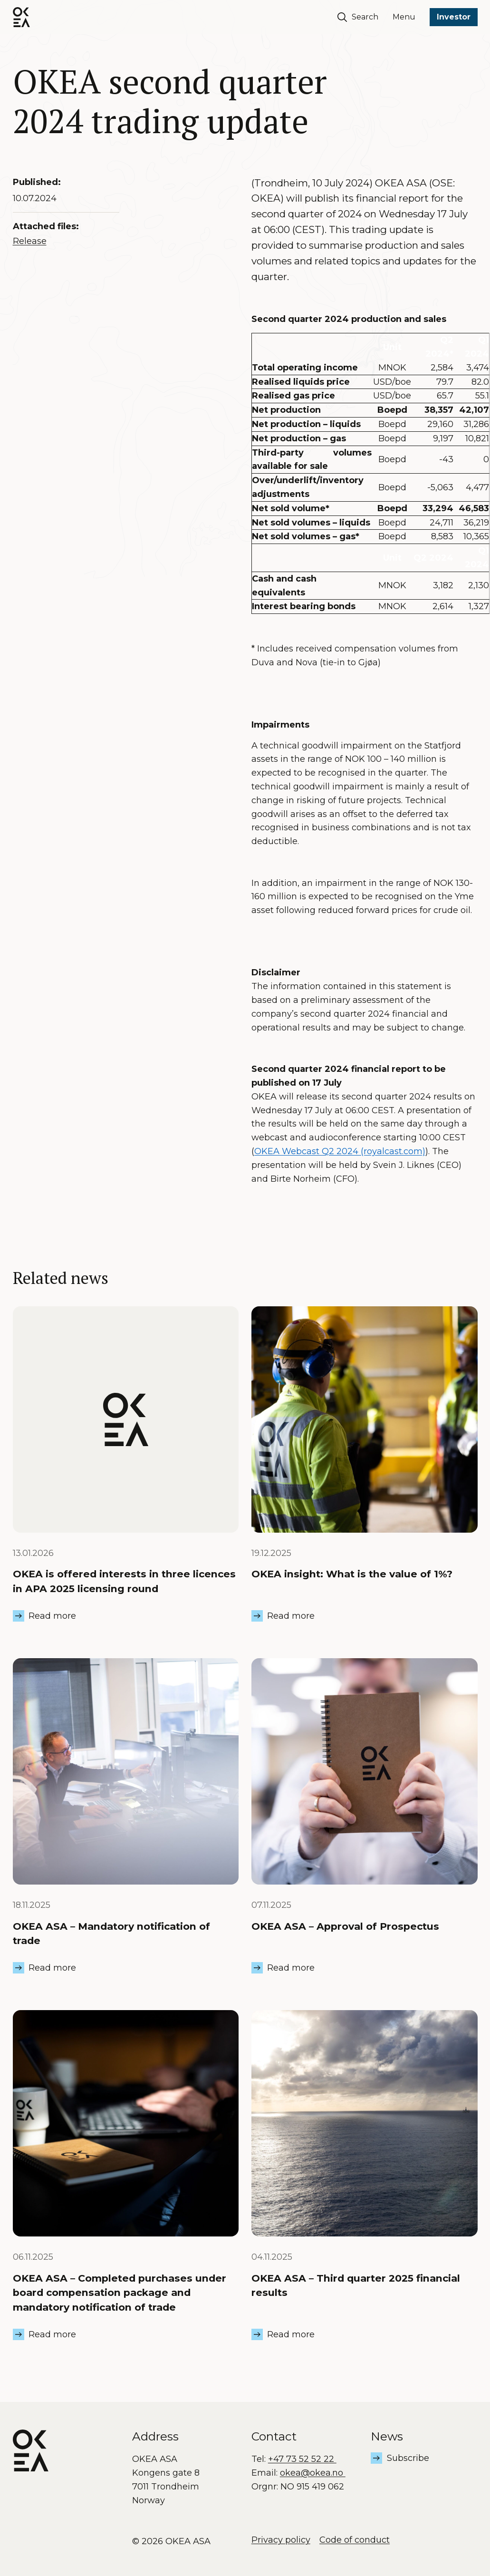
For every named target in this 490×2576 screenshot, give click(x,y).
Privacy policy (280, 2540)
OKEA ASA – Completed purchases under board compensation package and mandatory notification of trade (119, 2293)
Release (30, 241)
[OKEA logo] (21, 17)
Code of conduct (354, 2540)
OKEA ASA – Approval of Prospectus (345, 1926)
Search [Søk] (357, 17)
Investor (454, 16)
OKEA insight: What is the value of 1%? (351, 1574)
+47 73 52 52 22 (302, 2459)
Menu (404, 16)
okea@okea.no (313, 2473)
